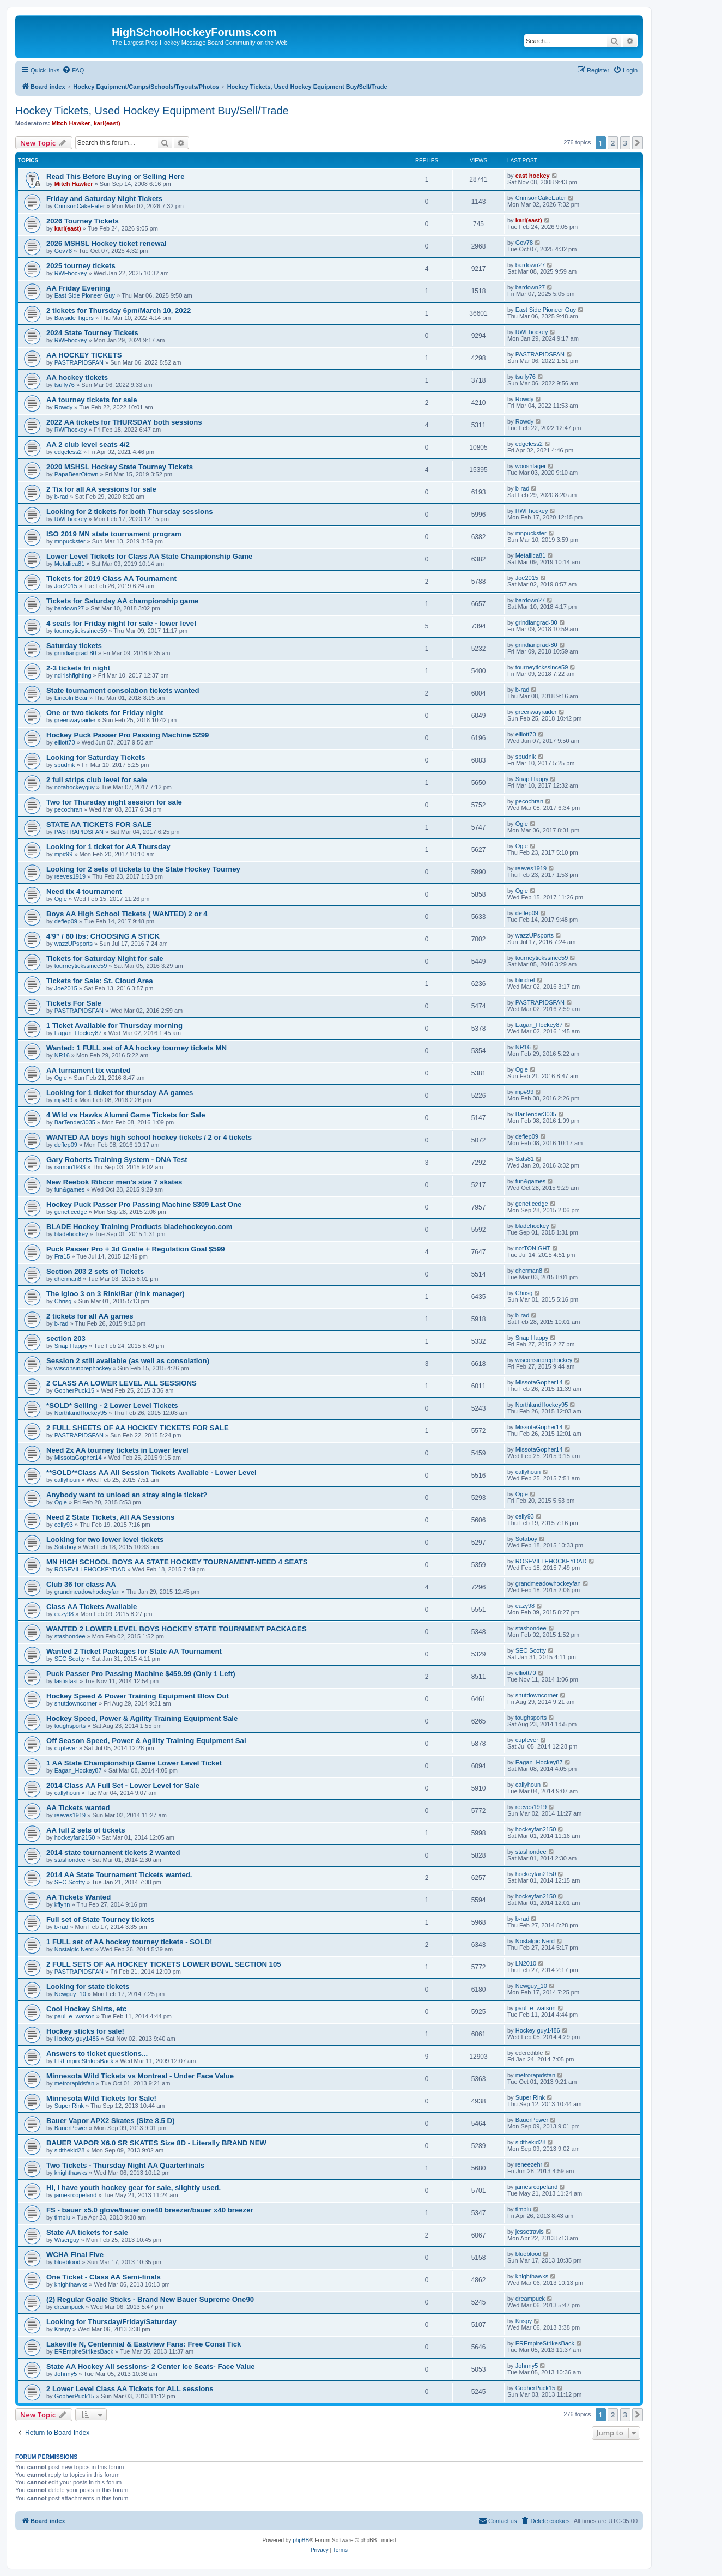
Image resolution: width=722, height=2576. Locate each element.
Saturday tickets (74, 646)
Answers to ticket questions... (97, 2053)
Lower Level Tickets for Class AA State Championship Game (149, 556)
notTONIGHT (533, 1248)
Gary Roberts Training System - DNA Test (116, 1160)
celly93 (63, 1524)
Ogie (521, 823)
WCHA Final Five (75, 2255)
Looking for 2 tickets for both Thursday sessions (129, 511)
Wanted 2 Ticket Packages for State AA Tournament (134, 1651)
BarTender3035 (74, 1122)
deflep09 (65, 921)
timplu (62, 2217)
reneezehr (529, 2164)
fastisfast (66, 1681)
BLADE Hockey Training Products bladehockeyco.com (139, 1227)
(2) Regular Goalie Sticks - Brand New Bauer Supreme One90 (150, 2299)
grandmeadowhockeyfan (87, 1591)
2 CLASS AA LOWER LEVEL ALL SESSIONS (121, 1383)
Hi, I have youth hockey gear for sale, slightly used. (133, 2188)
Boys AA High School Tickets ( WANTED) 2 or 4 (127, 914)
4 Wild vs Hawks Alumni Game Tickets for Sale (125, 1115)
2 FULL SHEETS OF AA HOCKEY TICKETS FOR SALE (137, 1428)
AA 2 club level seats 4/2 (88, 444)
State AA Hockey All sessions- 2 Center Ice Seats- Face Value (150, 2366)
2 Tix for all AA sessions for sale (101, 489)
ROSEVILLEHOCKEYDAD (90, 1569)
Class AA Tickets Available (91, 1607)
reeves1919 (70, 876)
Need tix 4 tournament (84, 891)
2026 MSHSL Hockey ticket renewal (106, 243)
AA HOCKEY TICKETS (84, 355)
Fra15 (62, 1256)
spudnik (64, 764)
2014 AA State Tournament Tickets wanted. (119, 1875)
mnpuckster (70, 541)
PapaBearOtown (76, 474)
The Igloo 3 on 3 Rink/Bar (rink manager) (115, 1294)
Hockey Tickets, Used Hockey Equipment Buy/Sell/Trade (152, 111)
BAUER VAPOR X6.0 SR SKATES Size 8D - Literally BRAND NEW (156, 2143)
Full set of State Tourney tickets (100, 1919)
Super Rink (69, 2105)
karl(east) (107, 123)
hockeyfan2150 (74, 1837)
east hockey (532, 175)
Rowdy (63, 407)
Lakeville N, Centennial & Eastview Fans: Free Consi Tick (143, 2344)
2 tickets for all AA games (90, 1316)
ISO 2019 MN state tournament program (113, 534)
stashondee (70, 1636)
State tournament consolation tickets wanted (122, 690)
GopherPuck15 (74, 1390)
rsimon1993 (70, 1167)
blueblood (67, 2262)
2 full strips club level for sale (96, 780)
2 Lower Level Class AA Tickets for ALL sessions (130, 2389)
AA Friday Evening (78, 288)
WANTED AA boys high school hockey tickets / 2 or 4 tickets (149, 1137)
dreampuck (69, 2306)
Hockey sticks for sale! (85, 2031)
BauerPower (71, 2128)
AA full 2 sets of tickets (85, 1830)
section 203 (66, 1338)
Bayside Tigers (74, 318)
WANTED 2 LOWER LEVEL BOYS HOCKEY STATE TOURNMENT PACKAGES (176, 1629)
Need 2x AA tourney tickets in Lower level (117, 1450)
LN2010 (526, 1963)
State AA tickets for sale (87, 2232)
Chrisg (63, 1301)
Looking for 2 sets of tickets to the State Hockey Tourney (143, 869)
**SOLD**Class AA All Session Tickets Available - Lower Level (151, 1472)
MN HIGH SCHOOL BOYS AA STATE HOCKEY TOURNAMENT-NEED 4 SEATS (177, 1562)
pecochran (68, 809)
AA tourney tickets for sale (91, 400)
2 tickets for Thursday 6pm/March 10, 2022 (118, 310)
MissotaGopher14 (539, 1382)
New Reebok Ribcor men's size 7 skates (114, 1182)
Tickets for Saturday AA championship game (122, 601)
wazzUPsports (73, 943)
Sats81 (524, 1159)
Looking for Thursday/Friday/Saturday (111, 2322)
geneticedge (70, 1211)
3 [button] (625, 143)
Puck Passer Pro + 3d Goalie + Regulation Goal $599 (135, 1249)
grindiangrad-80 (536, 622)
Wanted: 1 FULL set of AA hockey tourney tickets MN (136, 1048)
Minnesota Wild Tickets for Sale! (101, 2098)
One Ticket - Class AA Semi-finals (103, 2277)
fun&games (69, 1189)
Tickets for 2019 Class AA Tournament (111, 579)
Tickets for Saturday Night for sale (104, 958)
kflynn (62, 1904)
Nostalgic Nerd (74, 1949)
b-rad (61, 496)
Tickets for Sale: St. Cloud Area (99, 981)
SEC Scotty (69, 1658)
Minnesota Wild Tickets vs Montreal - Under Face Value (140, 2076)
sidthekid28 (69, 2150)
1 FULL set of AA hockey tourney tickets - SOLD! (129, 1942)
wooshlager (530, 466)
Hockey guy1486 (76, 2038)
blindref (525, 980)
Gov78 (63, 250)
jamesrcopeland (75, 2195)
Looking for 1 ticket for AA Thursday (108, 847)
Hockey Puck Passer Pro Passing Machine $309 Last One (143, 1204)
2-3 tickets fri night (78, 668)
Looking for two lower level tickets (104, 1539)
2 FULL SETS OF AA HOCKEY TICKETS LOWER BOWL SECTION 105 (163, 1964)
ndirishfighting (73, 675)
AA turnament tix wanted (88, 1070)
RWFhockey (70, 273)
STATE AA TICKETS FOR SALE (98, 824)
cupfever (65, 1748)
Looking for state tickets (87, 1986)
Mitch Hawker (71, 123)
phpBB (301, 2540)
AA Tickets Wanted (78, 1897)
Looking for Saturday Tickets (95, 757)
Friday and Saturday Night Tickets (104, 199)
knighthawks (71, 2172)
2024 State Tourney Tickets (92, 333)
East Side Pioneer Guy (84, 295)
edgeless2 (68, 452)
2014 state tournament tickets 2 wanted (113, 1852)
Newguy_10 (70, 1994)
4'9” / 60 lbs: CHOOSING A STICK (103, 936)
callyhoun (67, 1480)
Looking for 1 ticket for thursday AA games (119, 1093)
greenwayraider (75, 720)
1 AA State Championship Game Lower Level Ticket (134, 1763)
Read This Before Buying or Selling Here (115, 176)
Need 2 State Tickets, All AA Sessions (110, 1517)
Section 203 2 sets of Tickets (95, 1271)
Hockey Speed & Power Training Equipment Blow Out (137, 1696)
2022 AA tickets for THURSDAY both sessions (124, 422)
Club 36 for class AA (81, 1584)
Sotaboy (65, 1547)
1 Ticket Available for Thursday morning (114, 1025)
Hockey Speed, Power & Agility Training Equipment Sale (142, 1718)
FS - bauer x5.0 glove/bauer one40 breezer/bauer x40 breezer (149, 2210)
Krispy (62, 2329)
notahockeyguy (74, 787)
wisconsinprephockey (83, 1368)
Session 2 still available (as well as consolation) (127, 1361)
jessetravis (529, 2231)
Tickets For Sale (73, 1003)
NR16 (62, 1055)
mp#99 (63, 854)
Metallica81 (69, 563)
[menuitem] (73, 70)
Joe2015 (65, 586)
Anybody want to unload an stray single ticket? (126, 1495)
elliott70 (64, 742)
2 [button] (613, 143)
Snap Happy (532, 779)
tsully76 (64, 385)
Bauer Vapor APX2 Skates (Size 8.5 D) (110, 2121)
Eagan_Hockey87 (78, 1033)
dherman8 (68, 1278)
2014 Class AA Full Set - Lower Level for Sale (122, 1785)
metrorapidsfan (74, 2083)
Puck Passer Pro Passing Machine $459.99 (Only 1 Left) (140, 1674)
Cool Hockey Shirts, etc (86, 2009)
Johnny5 (65, 2374)
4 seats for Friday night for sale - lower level (121, 623)
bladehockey (71, 1234)
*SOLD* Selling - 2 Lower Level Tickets (112, 1405)
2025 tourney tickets (81, 266)
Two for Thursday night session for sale (114, 802)
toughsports (70, 1725)
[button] (637, 142)
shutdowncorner (75, 1703)
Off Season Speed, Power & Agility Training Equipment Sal (146, 1741)
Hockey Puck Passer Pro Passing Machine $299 (127, 735)
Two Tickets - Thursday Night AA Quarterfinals (125, 2165)
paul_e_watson (74, 2016)
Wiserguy (67, 2239)
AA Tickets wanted (78, 1808)
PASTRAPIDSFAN (79, 362)
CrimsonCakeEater (79, 206)
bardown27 (530, 265)
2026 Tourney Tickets (82, 221)
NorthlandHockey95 (80, 1413)
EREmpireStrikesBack (83, 2061)
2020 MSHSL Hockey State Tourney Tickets (119, 467)
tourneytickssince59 (80, 630)
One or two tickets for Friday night (104, 713)
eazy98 (64, 1614)
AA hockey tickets (77, 377)
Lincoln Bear (71, 697)
